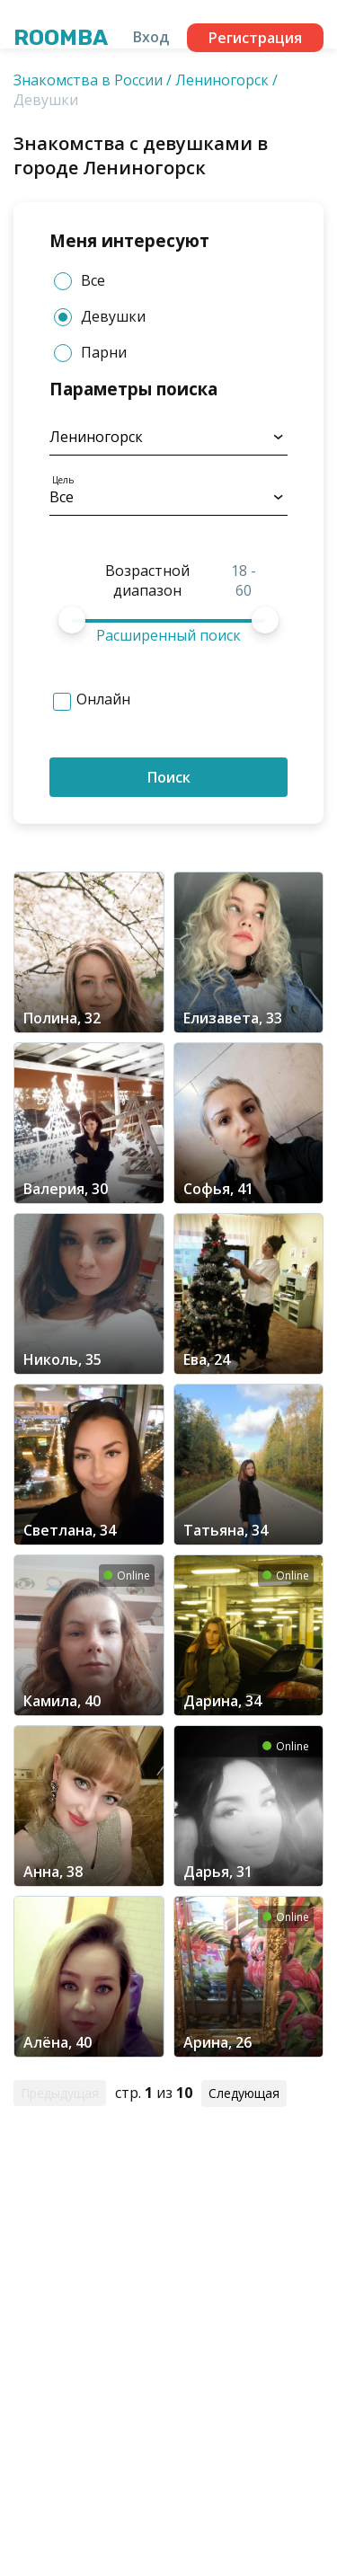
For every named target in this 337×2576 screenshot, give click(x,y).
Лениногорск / (226, 80)
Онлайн (103, 699)
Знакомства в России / (92, 80)
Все (79, 280)
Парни (90, 352)
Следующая (243, 2093)
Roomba (60, 37)
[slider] (71, 619)
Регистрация (255, 38)
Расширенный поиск (168, 635)
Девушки (100, 316)
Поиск (169, 777)
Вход (151, 37)
